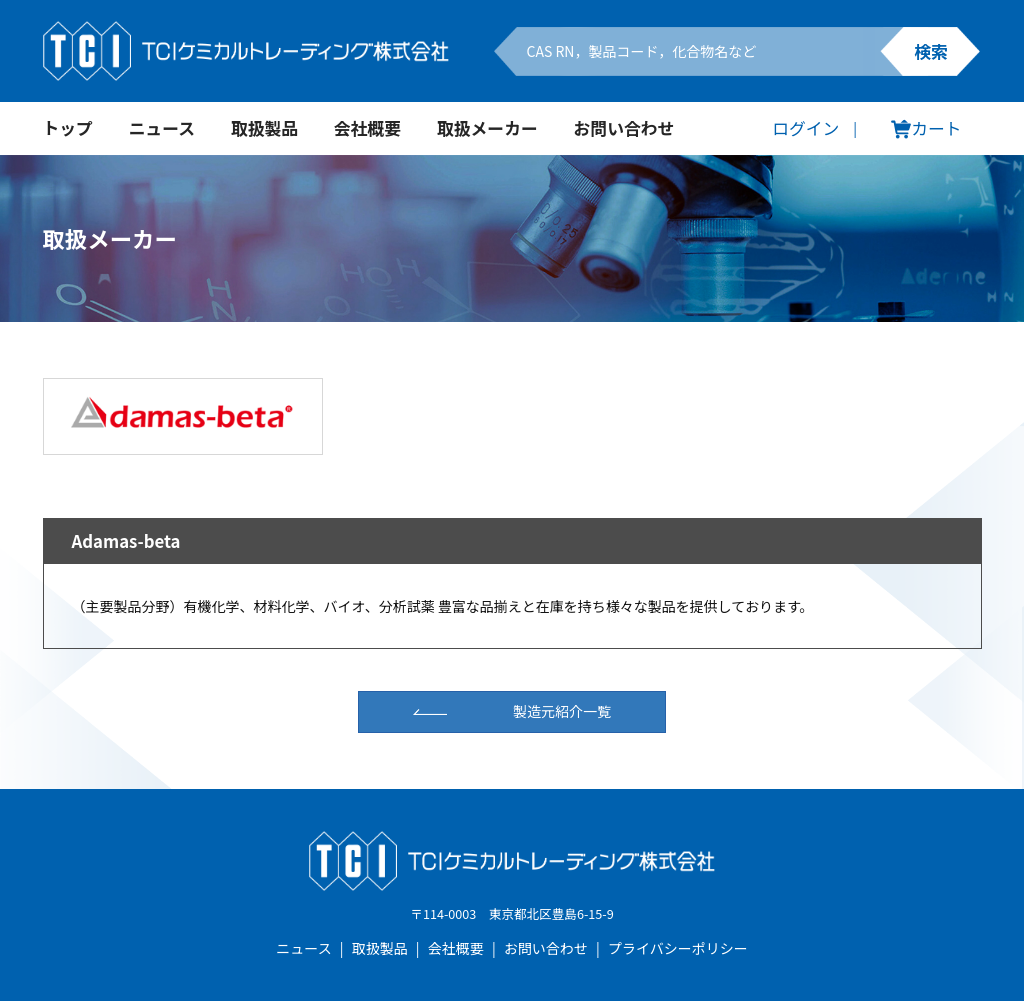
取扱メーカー (487, 128)
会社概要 (367, 128)
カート (926, 128)
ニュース (162, 128)
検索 (931, 51)
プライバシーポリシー (678, 948)
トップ (68, 128)
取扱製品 (264, 128)
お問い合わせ (624, 128)
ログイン (805, 128)
